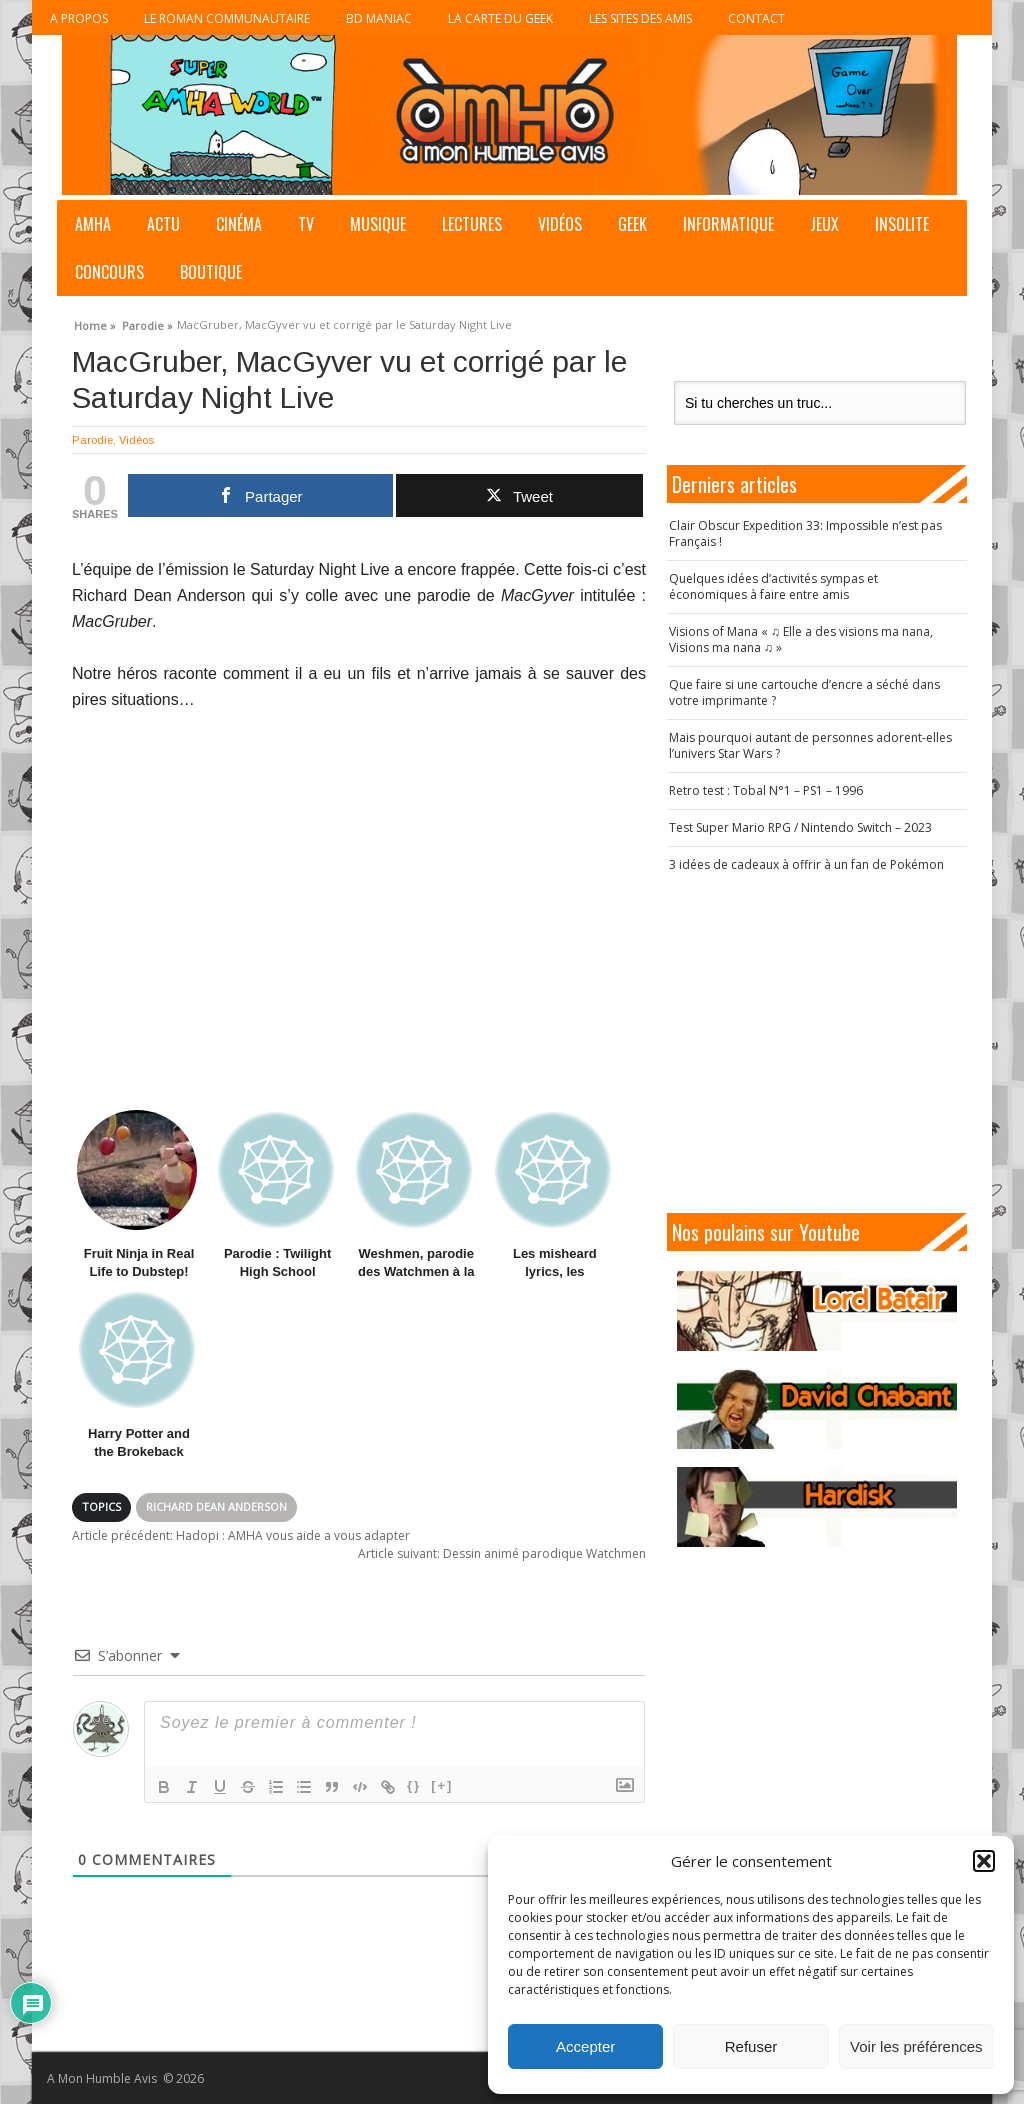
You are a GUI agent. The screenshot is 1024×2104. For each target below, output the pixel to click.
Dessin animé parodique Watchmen (502, 1553)
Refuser (751, 2046)
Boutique (211, 272)
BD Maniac (379, 18)
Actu (163, 224)
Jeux (824, 224)
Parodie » (147, 323)
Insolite (902, 224)
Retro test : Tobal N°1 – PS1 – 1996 (766, 790)
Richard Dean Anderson (216, 1506)
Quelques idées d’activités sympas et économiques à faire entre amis (773, 586)
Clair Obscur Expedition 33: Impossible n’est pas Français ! (805, 533)
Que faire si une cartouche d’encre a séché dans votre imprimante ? (804, 692)
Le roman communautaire (227, 18)
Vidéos (560, 224)
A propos (79, 18)
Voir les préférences (916, 2046)
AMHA (93, 224)
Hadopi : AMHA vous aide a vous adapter (241, 1535)
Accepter (585, 2046)
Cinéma (239, 224)
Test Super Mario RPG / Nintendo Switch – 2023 (800, 827)
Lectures (472, 224)
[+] (442, 1785)
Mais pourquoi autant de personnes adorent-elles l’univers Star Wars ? (810, 745)
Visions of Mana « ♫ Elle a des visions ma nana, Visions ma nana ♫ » (801, 639)
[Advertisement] (827, 1043)
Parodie (92, 440)
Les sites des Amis (640, 18)
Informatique (728, 224)
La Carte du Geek (500, 18)
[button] (984, 1861)
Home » (95, 323)
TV (306, 224)
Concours (109, 272)
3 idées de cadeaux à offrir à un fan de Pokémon (806, 864)
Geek (632, 224)
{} (414, 1785)
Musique (378, 224)
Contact (756, 18)
